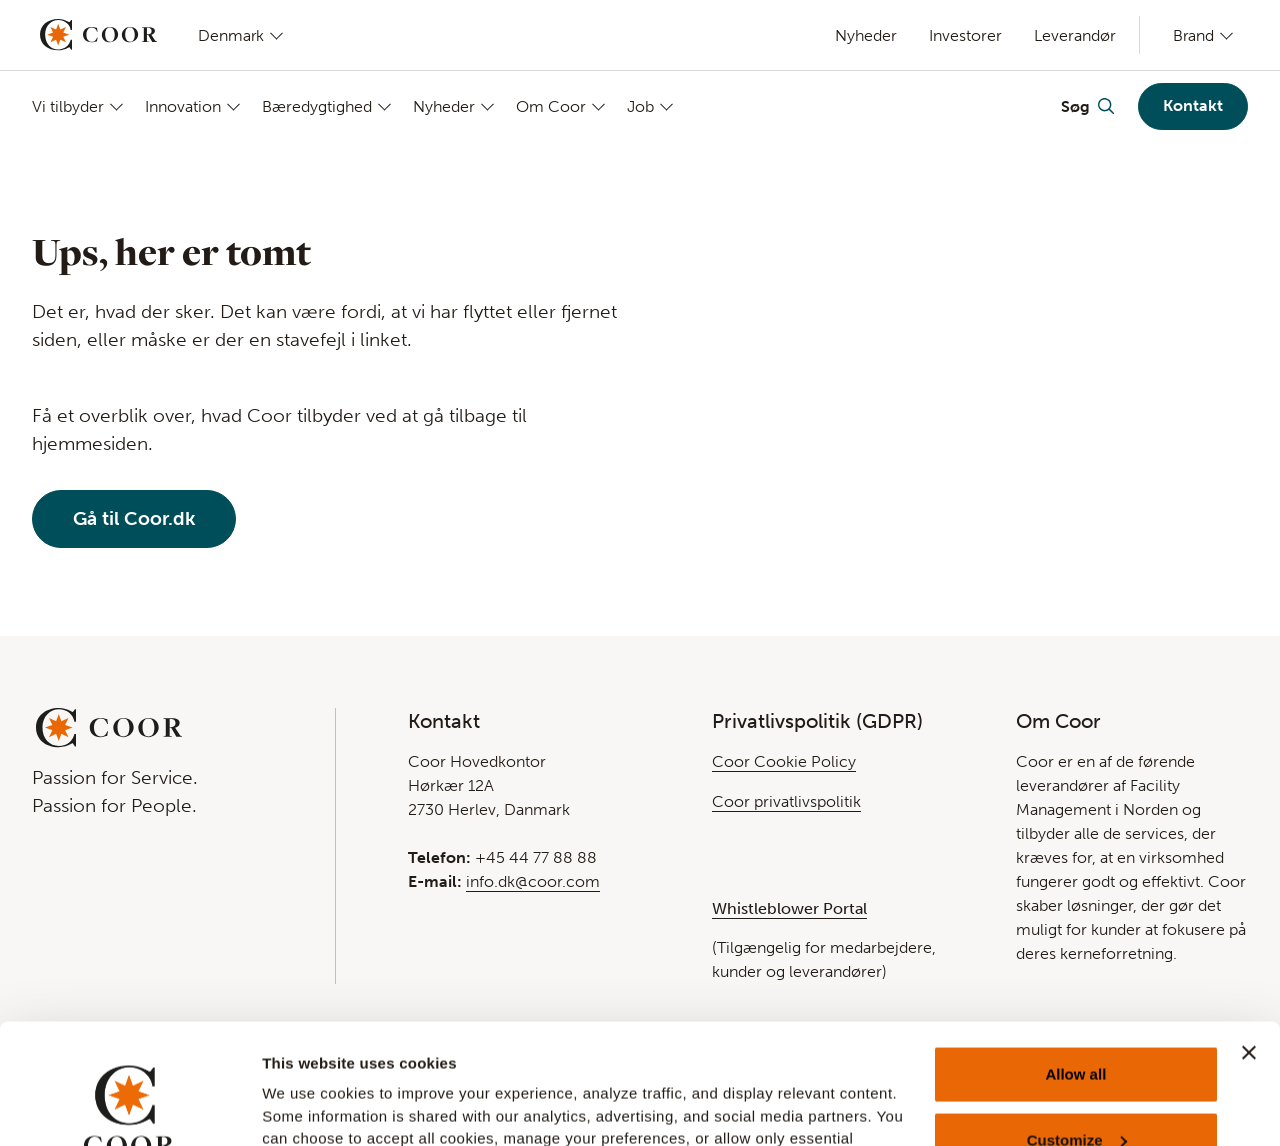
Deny (1076, 1092)
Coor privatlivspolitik (786, 801)
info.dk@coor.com (533, 881)
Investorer (965, 35)
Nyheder (866, 35)
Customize (1077, 1027)
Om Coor (551, 106)
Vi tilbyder (68, 106)
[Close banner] (1249, 940)
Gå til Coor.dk (134, 518)
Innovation (183, 106)
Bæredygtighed (317, 106)
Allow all (1075, 961)
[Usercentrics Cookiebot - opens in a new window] (129, 1107)
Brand (1193, 35)
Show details (308, 1103)
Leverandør (1075, 35)
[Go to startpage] (98, 35)
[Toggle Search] (1087, 106)
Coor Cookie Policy (784, 761)
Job (640, 106)
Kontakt (1193, 105)
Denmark (231, 35)
